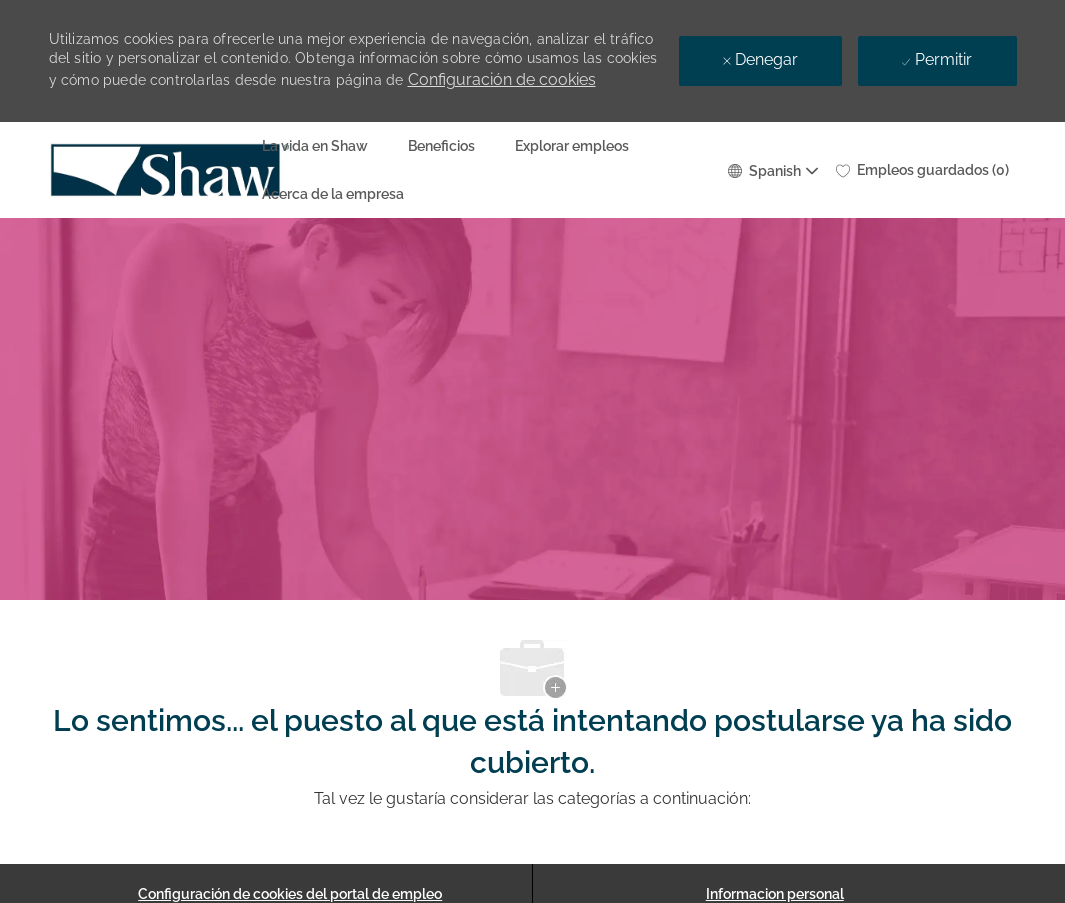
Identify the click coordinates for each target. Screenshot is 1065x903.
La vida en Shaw (315, 146)
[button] (772, 169)
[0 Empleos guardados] (922, 170)
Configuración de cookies (502, 79)
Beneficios (441, 146)
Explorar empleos (572, 146)
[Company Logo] (99, 170)
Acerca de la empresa (333, 194)
